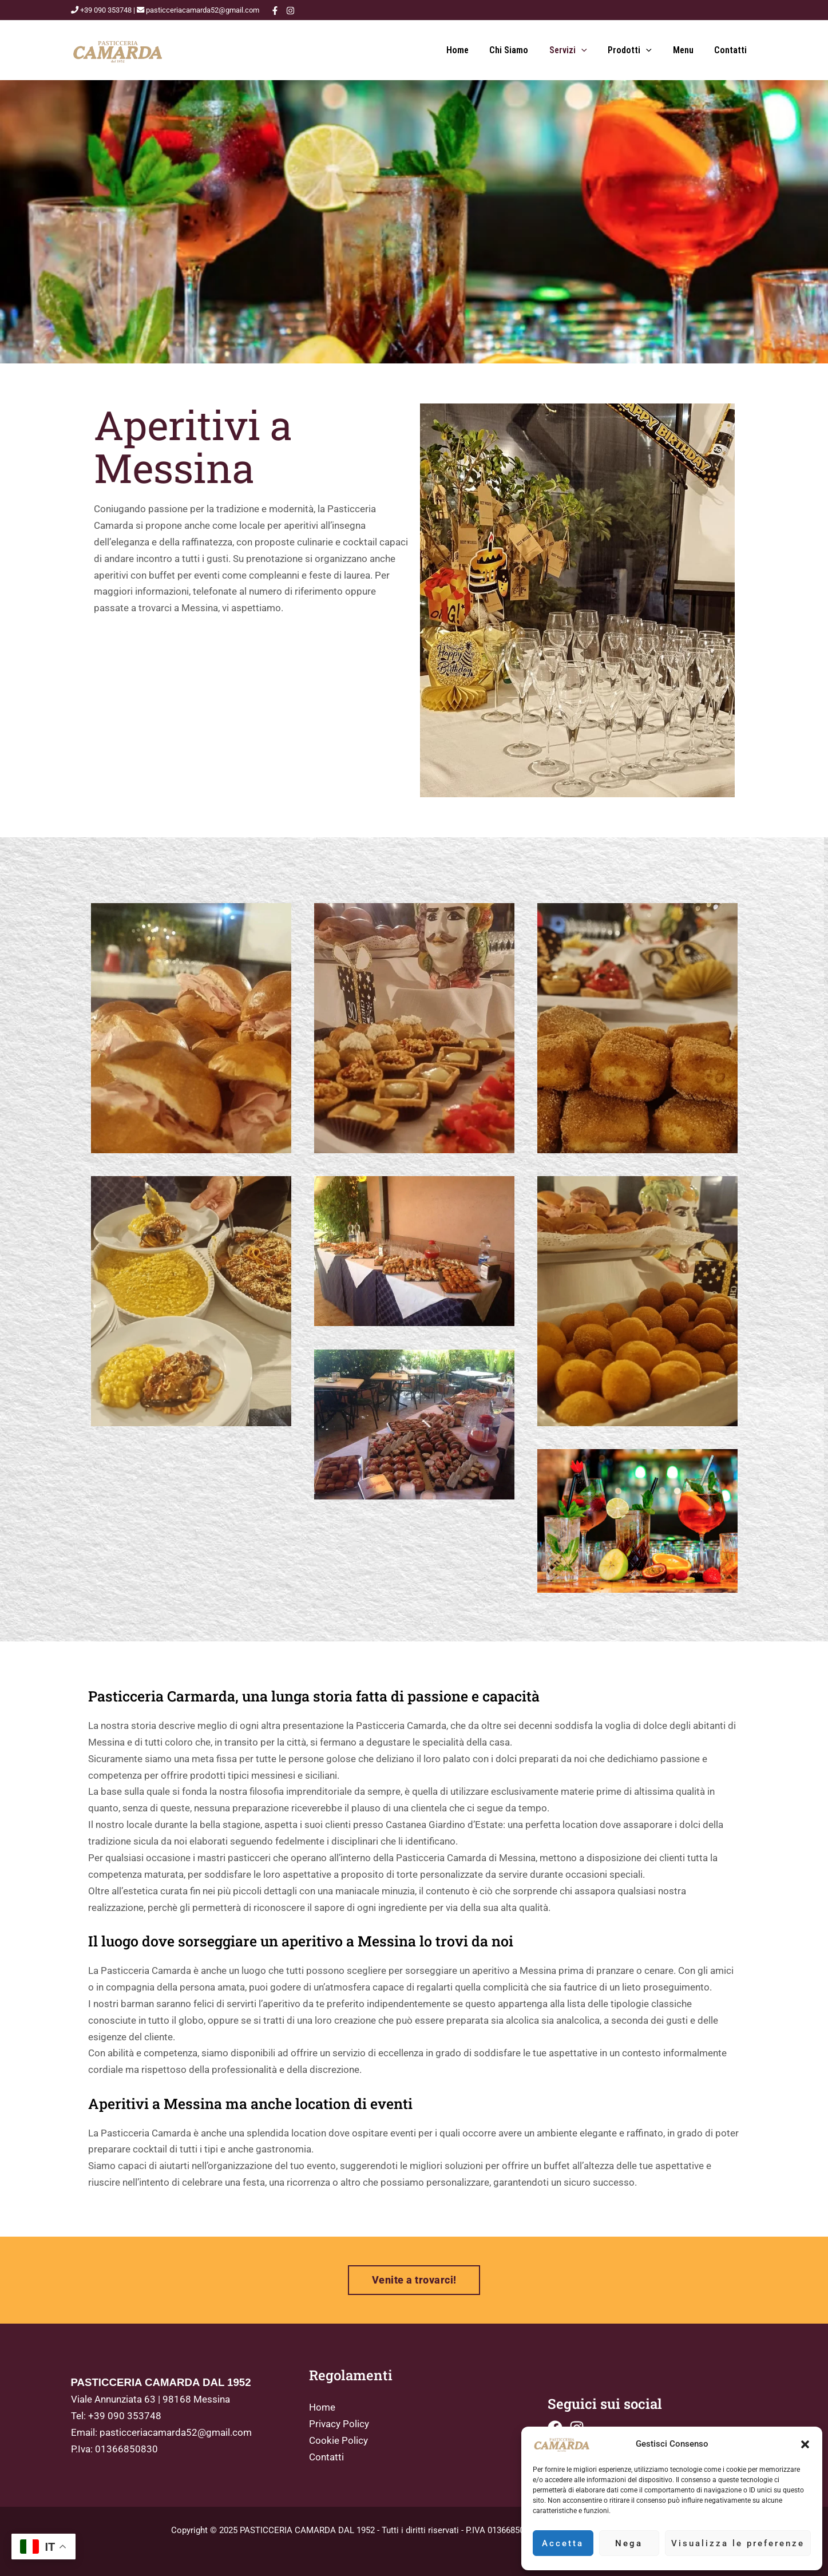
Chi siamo (520, 50)
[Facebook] (275, 10)
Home (472, 50)
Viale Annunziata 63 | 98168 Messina (150, 2399)
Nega (629, 2543)
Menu (687, 50)
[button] (805, 2444)
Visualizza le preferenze (738, 2543)
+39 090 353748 (124, 2415)
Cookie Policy (338, 2440)
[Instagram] (290, 10)
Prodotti (637, 50)
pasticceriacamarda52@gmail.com (176, 2432)
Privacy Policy (339, 2423)
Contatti (732, 50)
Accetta (563, 2543)
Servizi (577, 50)
